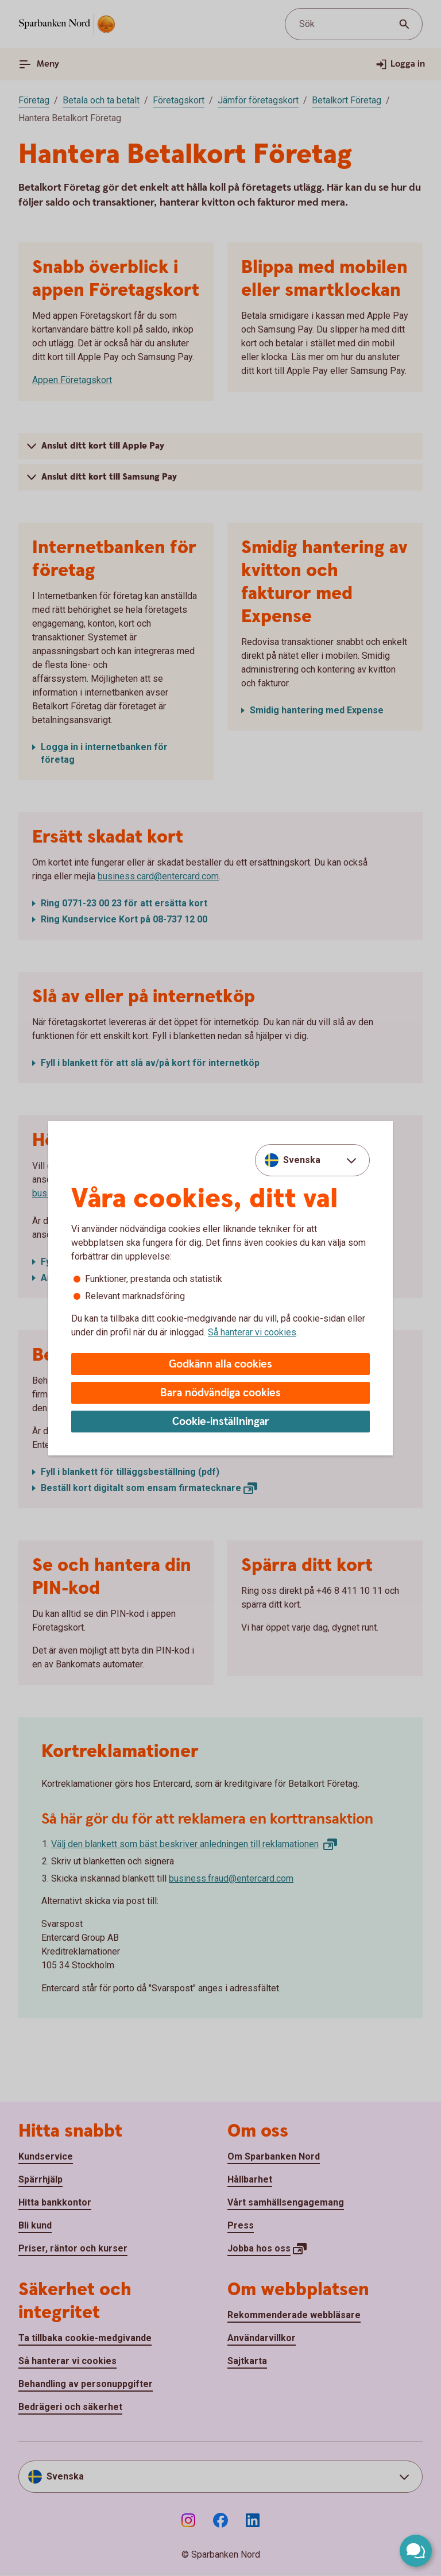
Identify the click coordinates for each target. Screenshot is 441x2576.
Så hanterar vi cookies (252, 1332)
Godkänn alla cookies (220, 1364)
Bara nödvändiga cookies (220, 1393)
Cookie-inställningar (220, 1422)
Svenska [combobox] (301, 1159)
